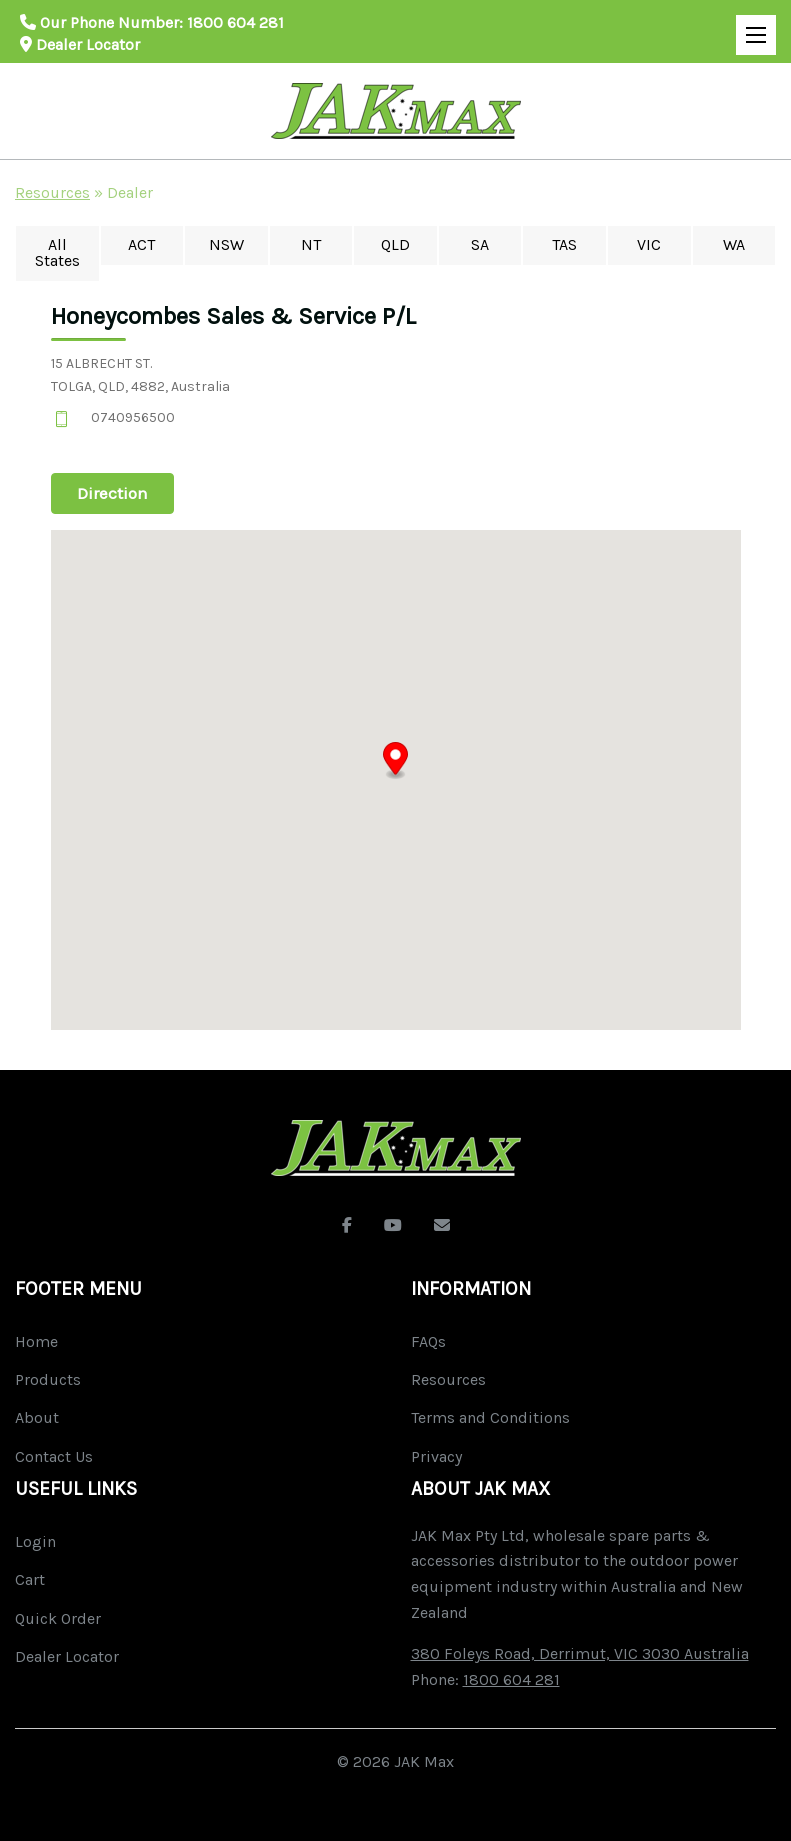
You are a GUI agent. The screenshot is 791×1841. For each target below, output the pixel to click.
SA (480, 244)
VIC (649, 244)
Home (36, 1341)
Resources (52, 192)
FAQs (428, 1341)
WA (734, 244)
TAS (564, 244)
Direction (112, 493)
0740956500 (133, 417)
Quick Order (58, 1618)
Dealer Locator (80, 44)
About (37, 1417)
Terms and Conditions (490, 1417)
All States (57, 252)
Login (35, 1541)
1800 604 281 (235, 22)
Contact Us (54, 1456)
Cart (30, 1579)
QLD (395, 244)
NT (311, 244)
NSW (226, 244)
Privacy (436, 1456)
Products (48, 1379)
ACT (141, 244)
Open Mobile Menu (751, 26)
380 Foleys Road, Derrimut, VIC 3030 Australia (580, 1653)
